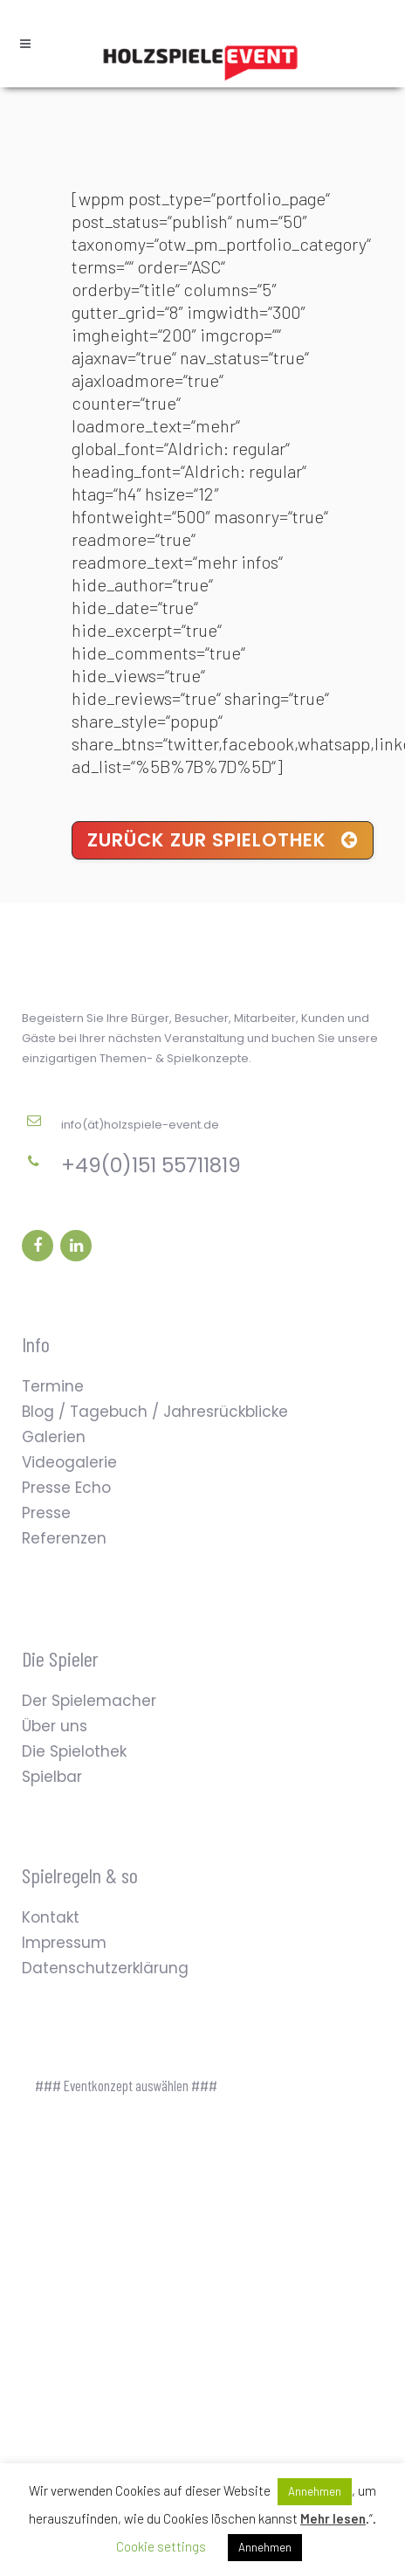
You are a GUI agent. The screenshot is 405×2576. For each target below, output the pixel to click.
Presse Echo (66, 1487)
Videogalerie (69, 1462)
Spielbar (52, 1776)
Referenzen (64, 1538)
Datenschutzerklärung (105, 1968)
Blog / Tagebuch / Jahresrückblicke (155, 1411)
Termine (53, 1386)
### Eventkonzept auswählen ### (126, 2085)
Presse (46, 1513)
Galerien (54, 1437)
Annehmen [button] (314, 2491)
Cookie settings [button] (161, 2546)
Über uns (54, 1726)
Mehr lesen (333, 2518)
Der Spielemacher (89, 1700)
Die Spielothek (74, 1751)
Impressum (64, 1942)
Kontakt (50, 1917)
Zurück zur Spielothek (222, 840)
